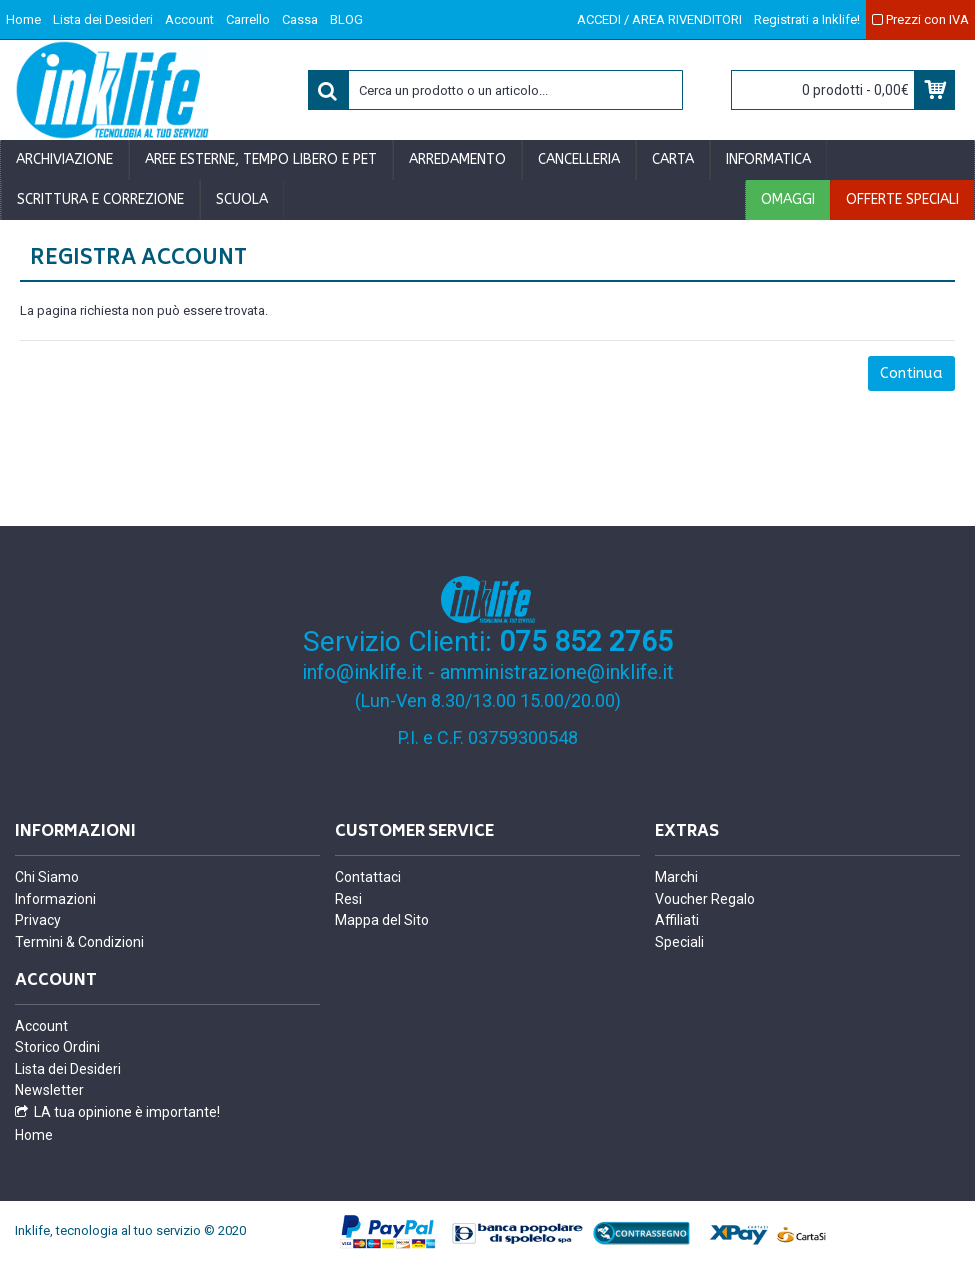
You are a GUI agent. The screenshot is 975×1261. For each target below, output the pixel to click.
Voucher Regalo (705, 899)
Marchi (676, 877)
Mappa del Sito (382, 920)
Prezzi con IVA (920, 19)
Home (34, 1135)
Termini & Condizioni (79, 942)
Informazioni (55, 899)
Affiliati (677, 920)
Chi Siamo (47, 877)
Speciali (679, 942)
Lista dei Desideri (68, 1069)
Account (41, 1026)
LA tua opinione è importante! (117, 1112)
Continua (911, 373)
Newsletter (49, 1090)
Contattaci (368, 877)
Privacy (38, 920)
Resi (348, 899)
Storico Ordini (57, 1047)
